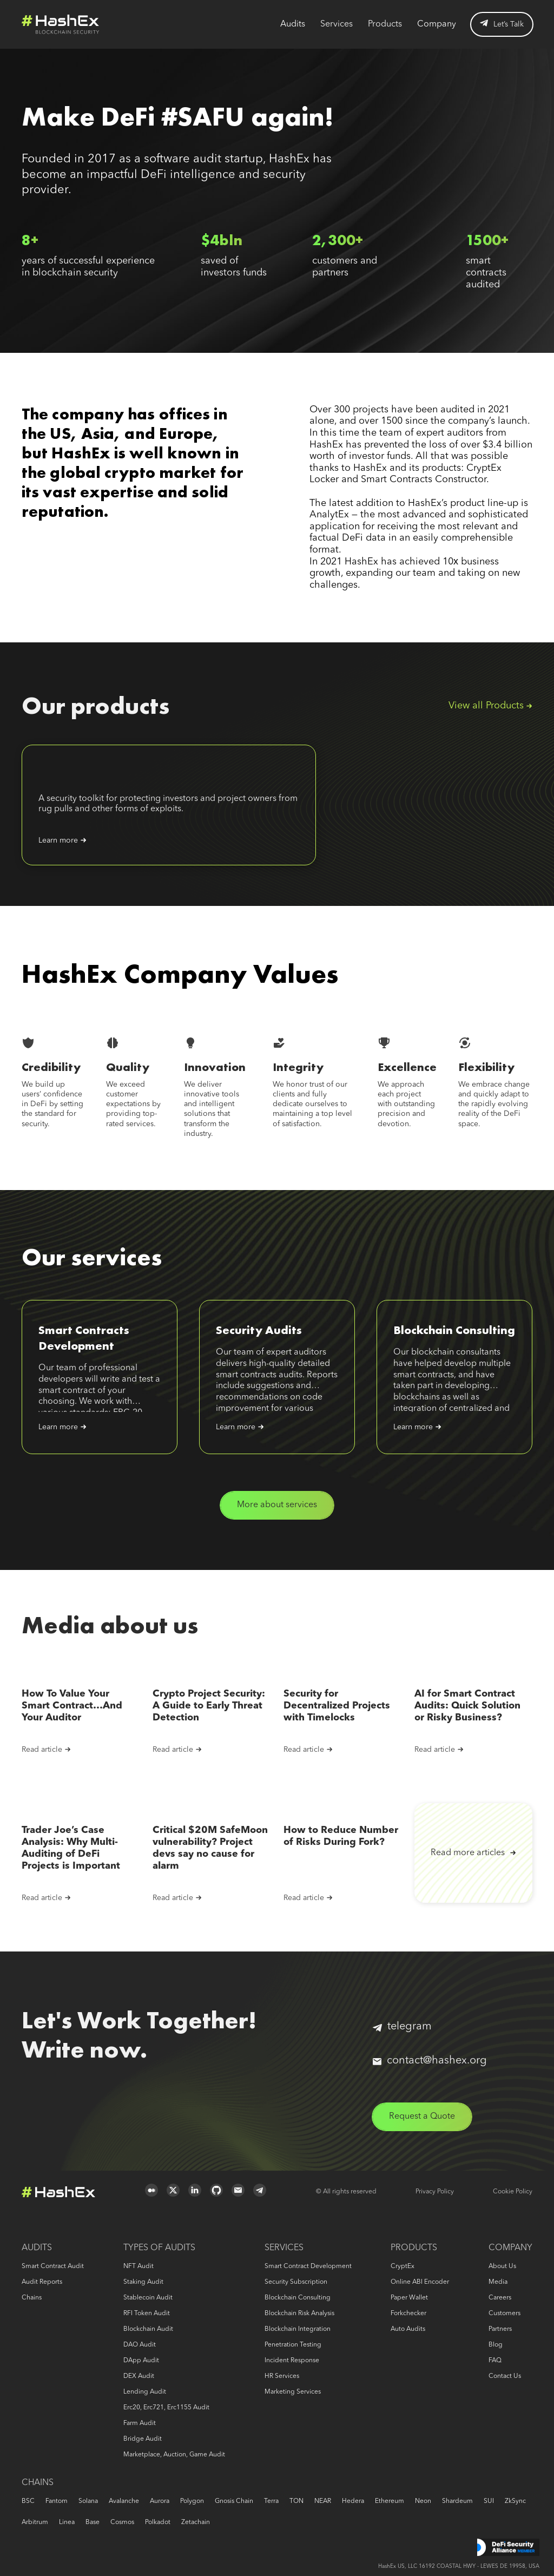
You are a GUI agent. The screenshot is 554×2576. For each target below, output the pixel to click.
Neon (423, 2501)
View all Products (486, 706)
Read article (42, 1749)
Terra (271, 2501)
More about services (277, 1505)
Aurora (159, 2501)
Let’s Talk (502, 23)
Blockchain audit (148, 2329)
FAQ (495, 2360)
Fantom (56, 2501)
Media (498, 2282)
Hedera (353, 2501)
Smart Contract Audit (53, 2266)
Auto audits (408, 2329)
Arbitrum (35, 2522)
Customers (504, 2313)
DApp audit (141, 2360)
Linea (67, 2522)
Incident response (292, 2360)
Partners (500, 2329)
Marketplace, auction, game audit (174, 2455)
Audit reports (42, 2282)
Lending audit (144, 2392)
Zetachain (195, 2522)
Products (385, 24)
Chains (32, 2298)
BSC (28, 2501)
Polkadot (157, 2522)
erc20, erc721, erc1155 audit (166, 2407)
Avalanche (124, 2501)
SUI (489, 2501)
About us (502, 2266)
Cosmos (122, 2522)
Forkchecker (408, 2313)
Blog (496, 2345)
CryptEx (402, 2266)
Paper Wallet (409, 2298)
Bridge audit (142, 2439)
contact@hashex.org (430, 2060)
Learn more (58, 840)
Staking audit (143, 2282)
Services (336, 24)
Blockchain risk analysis (299, 2313)
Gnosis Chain (234, 2501)
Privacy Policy (435, 2192)
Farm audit (139, 2423)
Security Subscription (296, 2282)
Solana (88, 2501)
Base (92, 2522)
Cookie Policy (512, 2192)
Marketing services (293, 2392)
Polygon (192, 2501)
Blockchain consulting (298, 2298)
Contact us (505, 2376)
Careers (500, 2298)
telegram (402, 2026)
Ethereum (389, 2501)
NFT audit (138, 2266)
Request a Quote (422, 2116)
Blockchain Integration (298, 2329)
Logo (61, 24)
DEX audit (138, 2376)
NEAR (322, 2501)
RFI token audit (146, 2313)
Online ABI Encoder (420, 2282)
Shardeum (457, 2501)
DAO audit (139, 2345)
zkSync (515, 2501)
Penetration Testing (293, 2345)
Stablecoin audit (148, 2298)
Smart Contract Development (308, 2266)
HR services (282, 2376)
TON (296, 2501)
